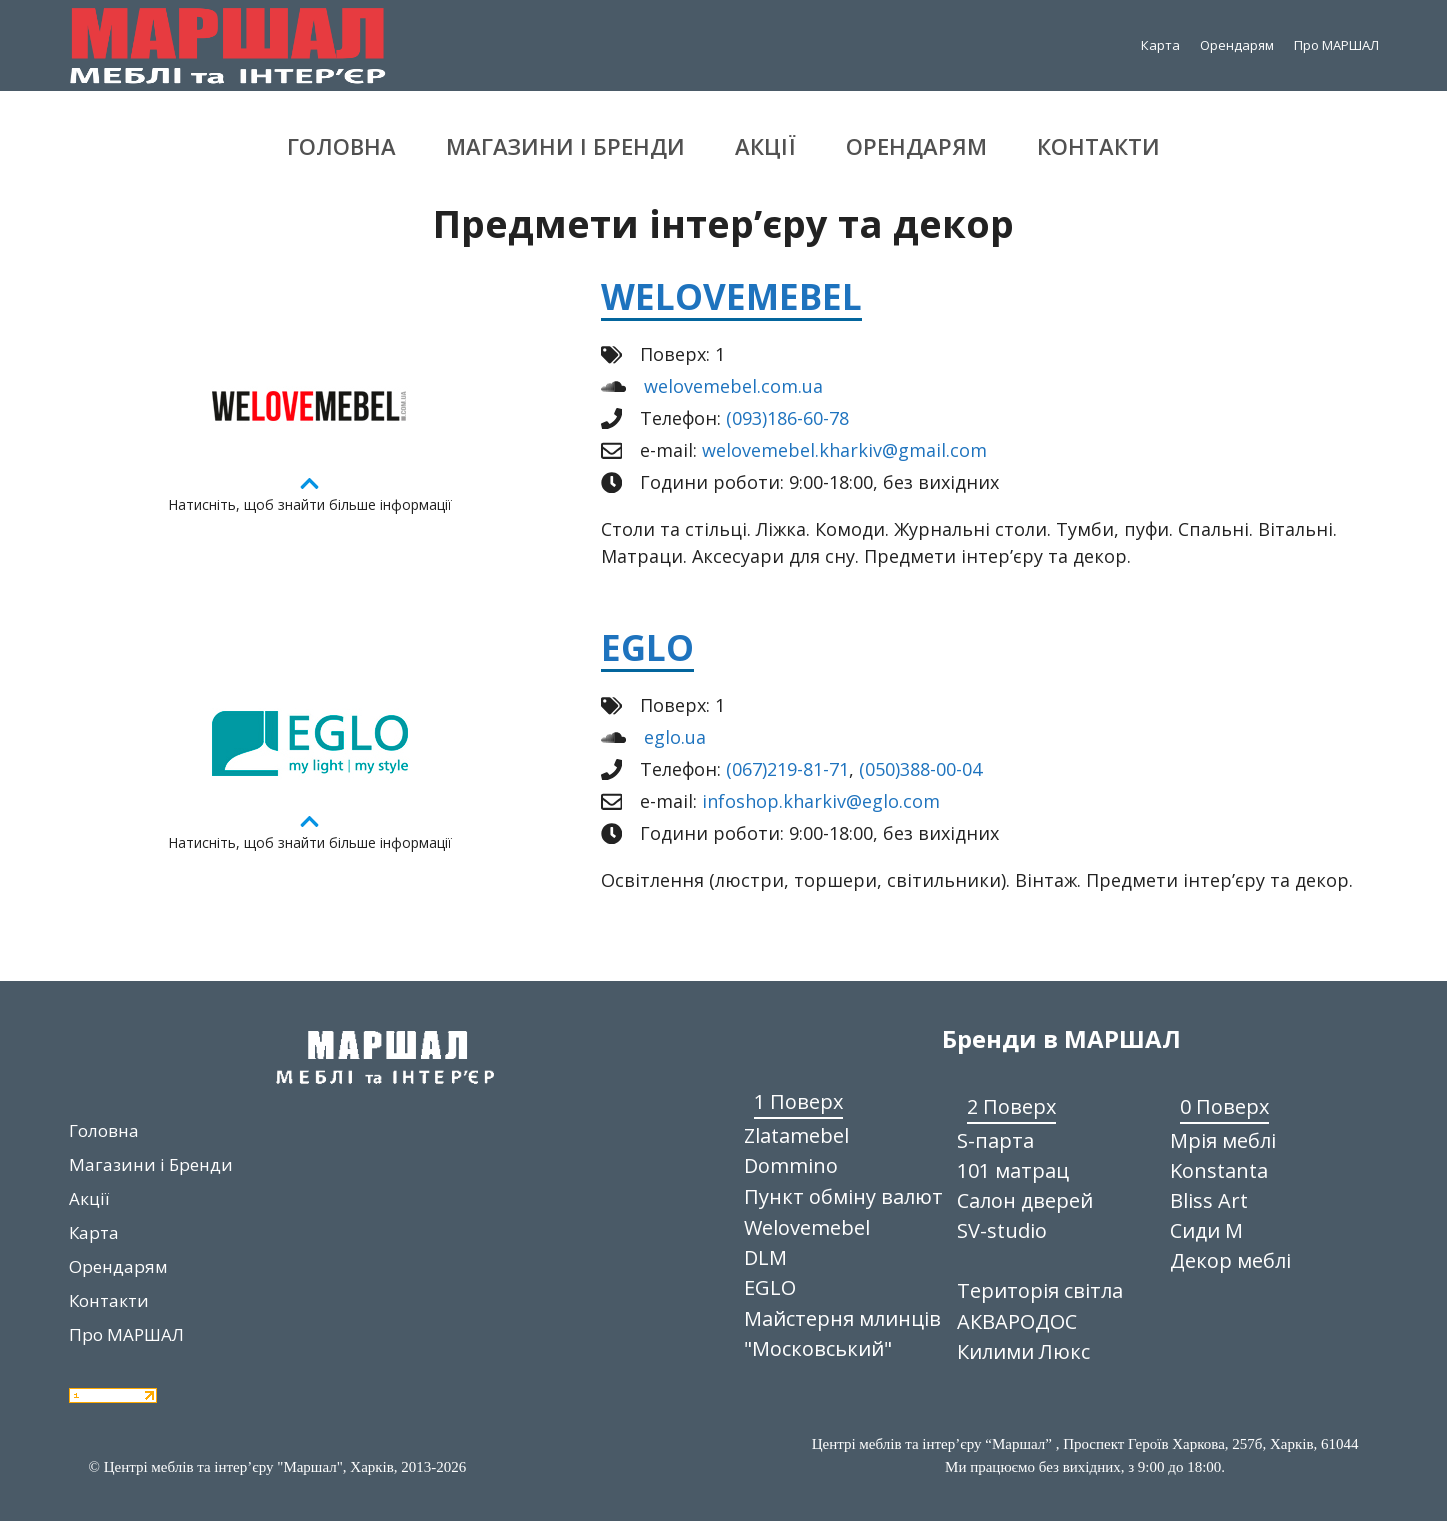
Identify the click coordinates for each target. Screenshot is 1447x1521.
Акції (765, 146)
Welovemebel (731, 296)
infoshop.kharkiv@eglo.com (821, 801)
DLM (765, 1257)
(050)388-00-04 (920, 769)
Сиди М (1206, 1230)
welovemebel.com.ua (733, 386)
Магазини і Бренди (565, 146)
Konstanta (1219, 1170)
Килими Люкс (1023, 1351)
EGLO (647, 647)
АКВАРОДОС (1017, 1321)
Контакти (1098, 146)
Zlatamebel (796, 1135)
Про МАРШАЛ (1336, 45)
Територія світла (1040, 1290)
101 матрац (1013, 1170)
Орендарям (1237, 45)
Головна (341, 146)
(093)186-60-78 (787, 418)
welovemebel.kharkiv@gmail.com (844, 450)
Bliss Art (1209, 1200)
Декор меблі (1230, 1260)
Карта (1160, 45)
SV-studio (1002, 1230)
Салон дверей (1025, 1200)
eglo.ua (675, 737)
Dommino (791, 1165)
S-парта (995, 1140)
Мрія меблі (1223, 1140)
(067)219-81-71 (787, 769)
